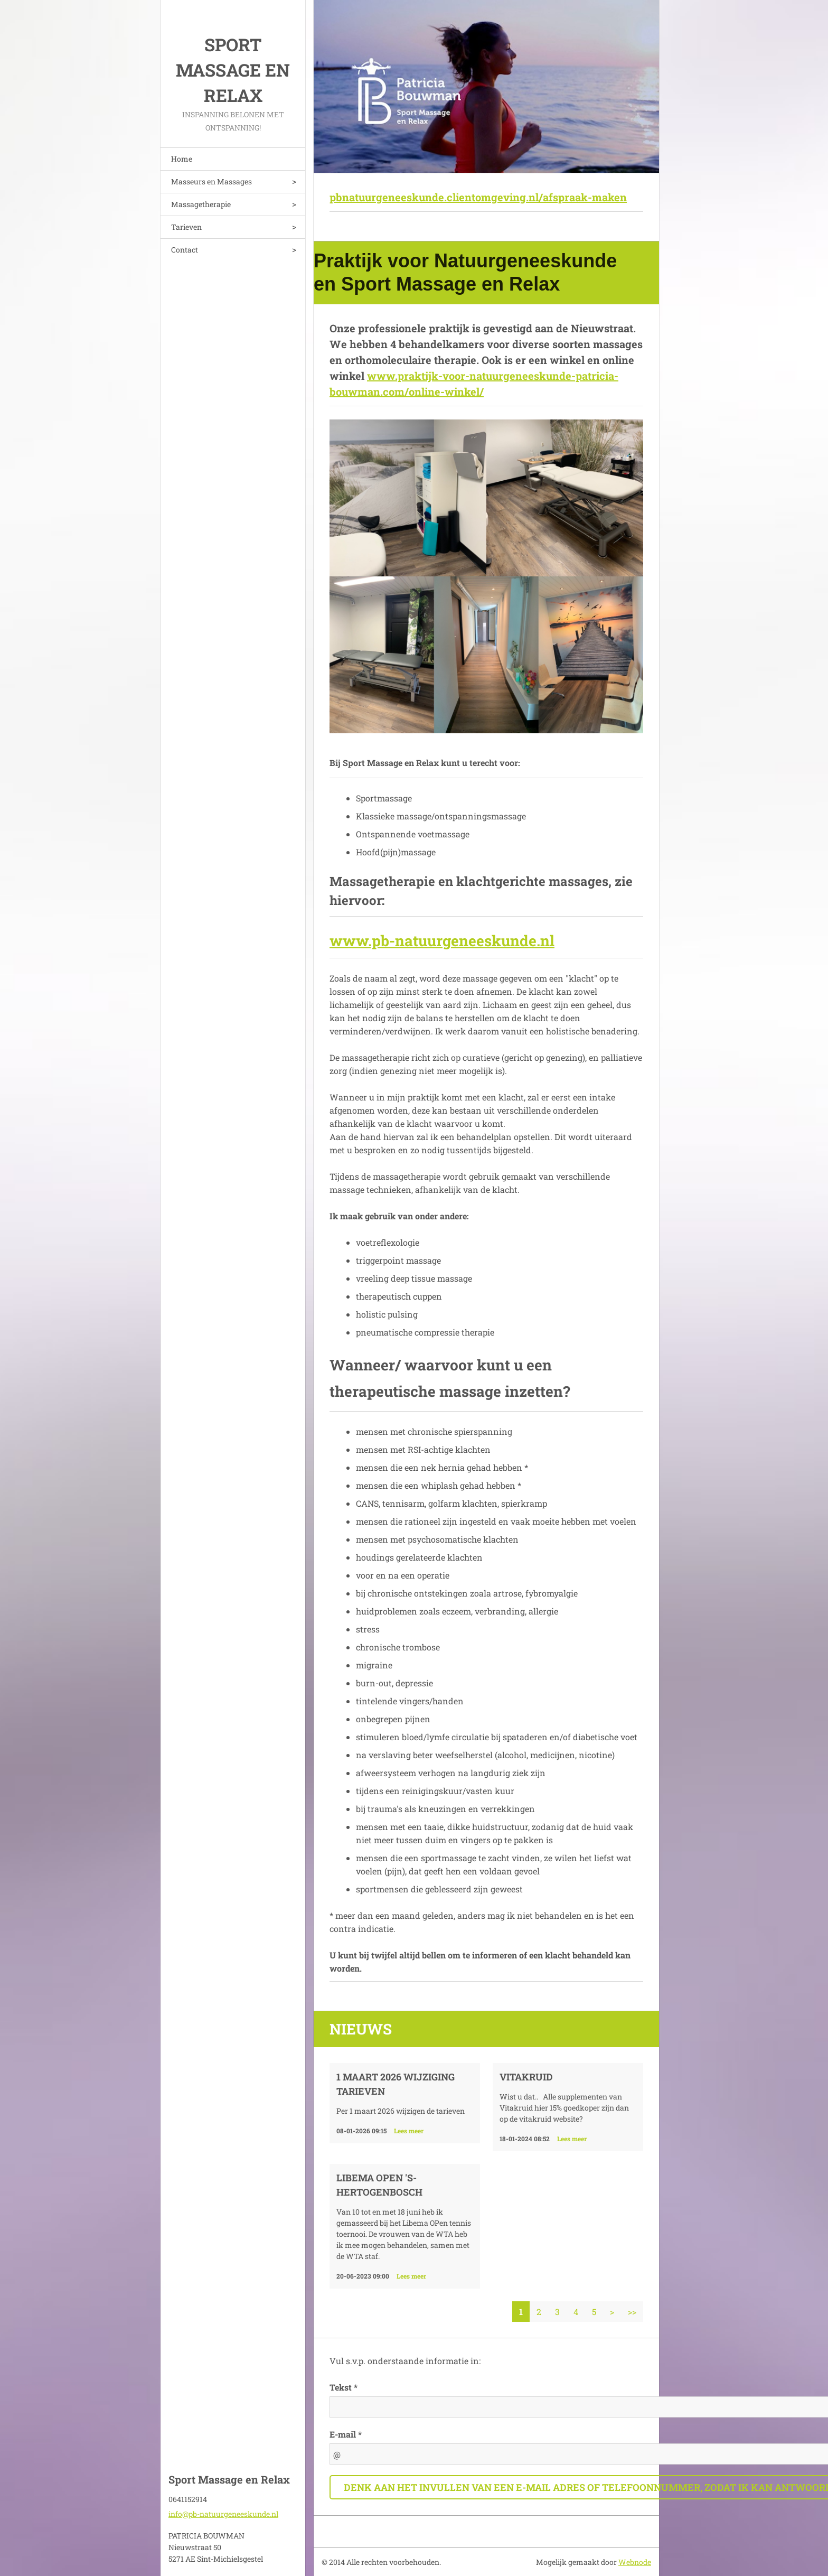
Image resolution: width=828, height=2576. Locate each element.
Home (181, 159)
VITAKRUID (526, 2076)
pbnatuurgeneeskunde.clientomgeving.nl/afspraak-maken (478, 197)
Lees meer (409, 2130)
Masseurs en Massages (211, 181)
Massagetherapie (201, 204)
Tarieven (186, 227)
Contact (184, 250)
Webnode (634, 2562)
